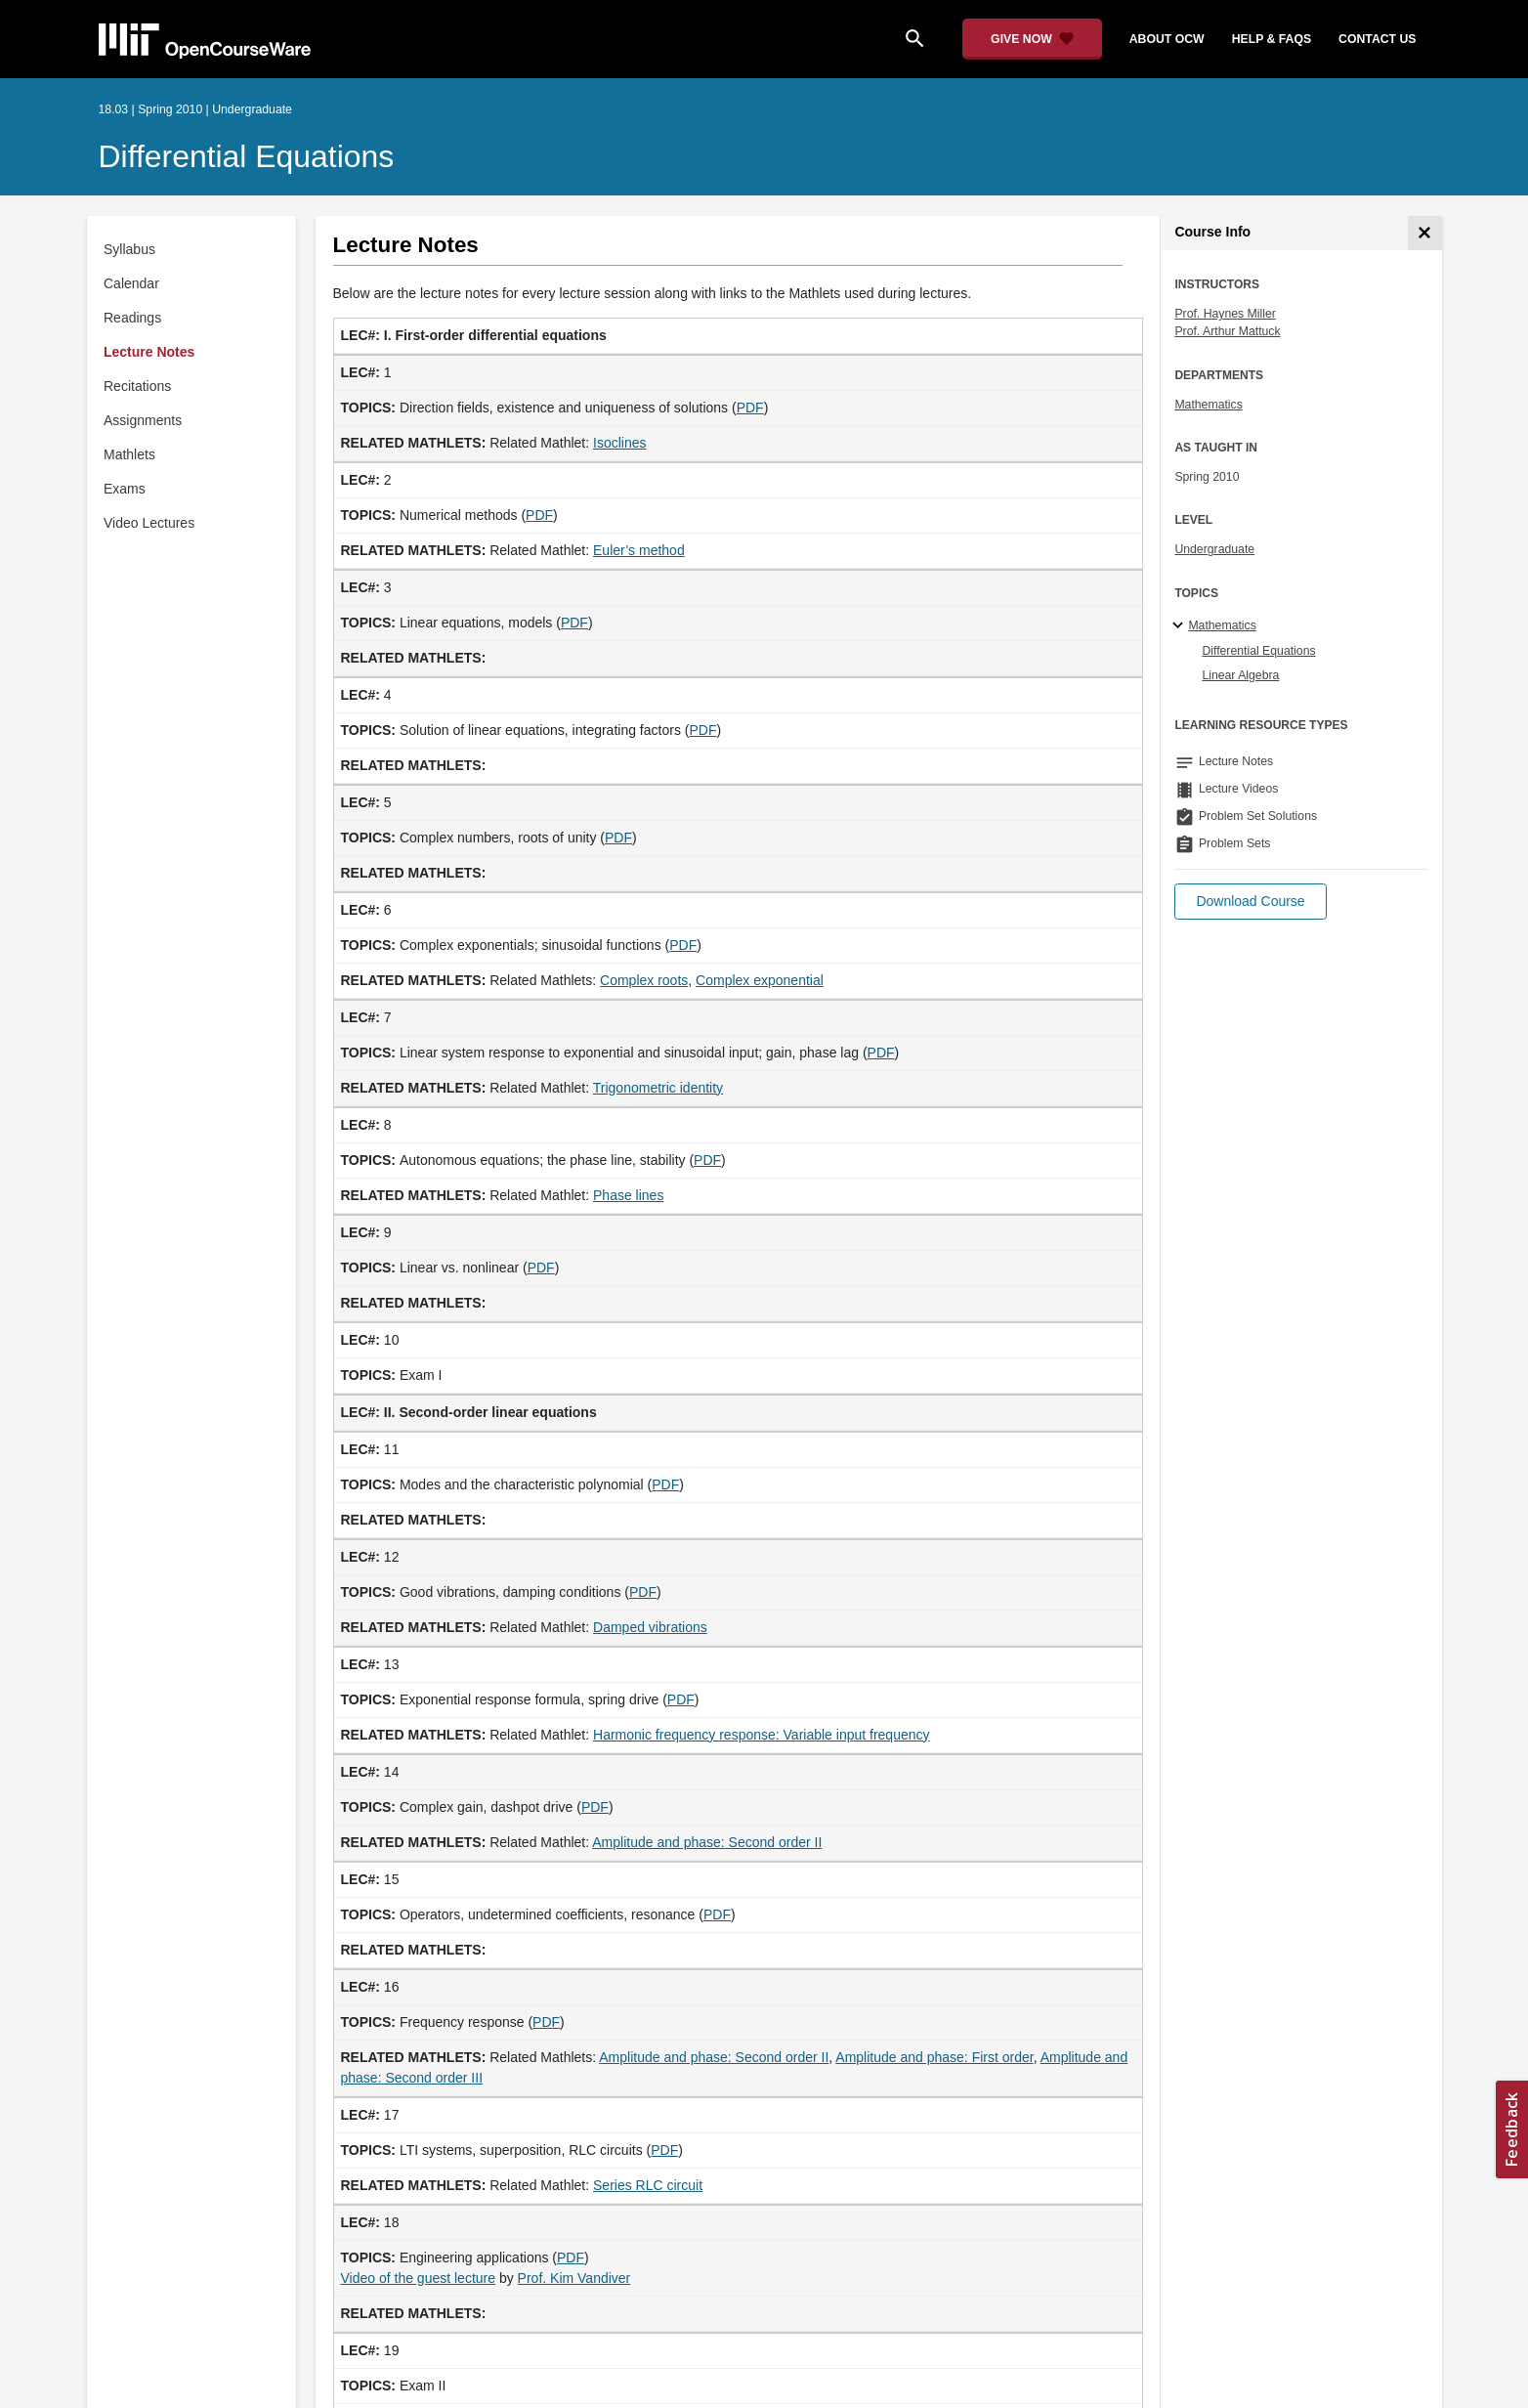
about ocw (1167, 39)
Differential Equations (247, 156)
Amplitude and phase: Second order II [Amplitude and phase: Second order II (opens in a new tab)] (707, 1842)
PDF (750, 407)
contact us (1377, 39)
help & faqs (1271, 39)
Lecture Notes (149, 352)
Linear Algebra (1240, 675)
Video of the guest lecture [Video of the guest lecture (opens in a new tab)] (418, 2278)
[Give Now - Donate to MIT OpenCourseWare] (1032, 39)
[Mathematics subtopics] (1180, 626)
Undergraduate (1214, 549)
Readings (132, 317)
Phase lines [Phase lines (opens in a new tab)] (628, 1195)
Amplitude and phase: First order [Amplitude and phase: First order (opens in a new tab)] (934, 2057)
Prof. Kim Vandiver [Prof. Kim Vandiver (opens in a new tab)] (574, 2278)
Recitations (137, 386)
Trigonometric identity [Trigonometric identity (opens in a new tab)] (658, 1088)
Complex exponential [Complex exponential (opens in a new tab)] (760, 980)
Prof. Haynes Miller (1224, 314)
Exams (125, 488)
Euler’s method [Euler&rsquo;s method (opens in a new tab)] (639, 550)
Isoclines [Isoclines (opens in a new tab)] (619, 443)
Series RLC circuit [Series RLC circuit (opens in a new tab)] (647, 2185)
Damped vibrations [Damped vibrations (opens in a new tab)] (650, 1627)
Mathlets (129, 454)
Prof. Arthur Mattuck (1227, 331)
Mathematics (1208, 404)
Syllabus (129, 249)
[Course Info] (1425, 233)
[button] (1250, 901)
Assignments (143, 420)
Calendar (131, 283)
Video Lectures (149, 523)
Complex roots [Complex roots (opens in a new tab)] (644, 980)
